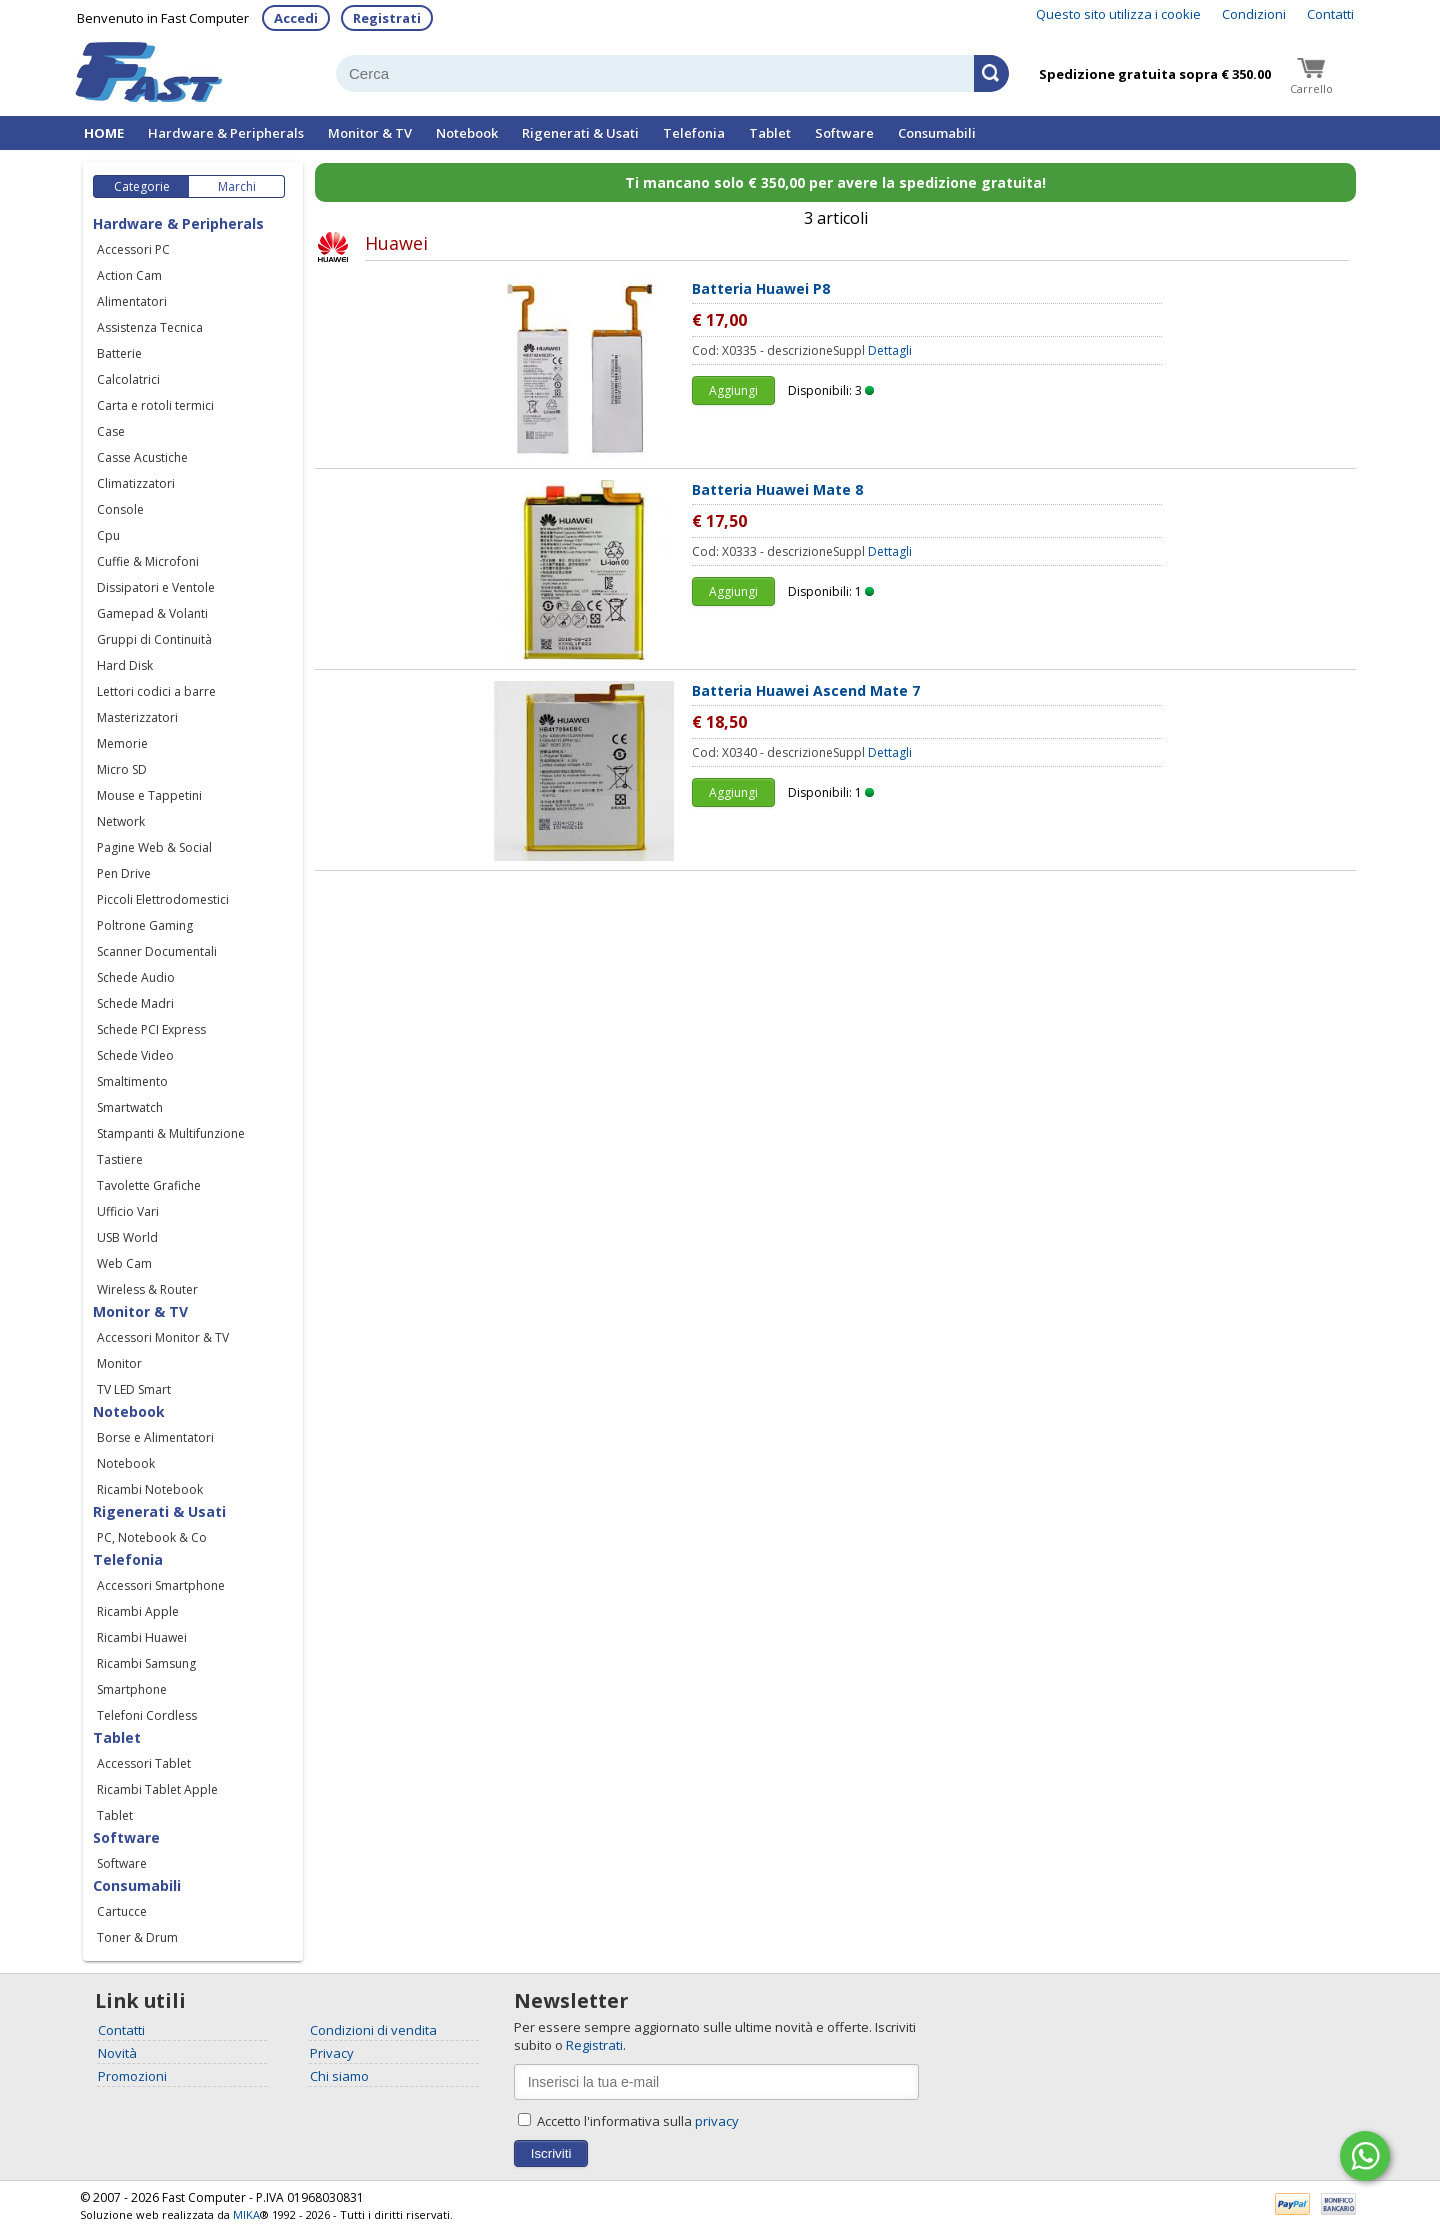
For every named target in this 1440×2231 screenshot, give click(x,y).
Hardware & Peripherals (226, 133)
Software (844, 133)
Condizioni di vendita (373, 2030)
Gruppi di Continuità (154, 639)
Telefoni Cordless (147, 1715)
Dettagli (890, 350)
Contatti (1330, 14)
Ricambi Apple (138, 1611)
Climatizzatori (136, 483)
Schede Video (135, 1055)
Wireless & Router (147, 1289)
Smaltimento (132, 1081)
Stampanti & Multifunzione (171, 1133)
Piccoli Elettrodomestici (163, 899)
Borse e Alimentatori (155, 1437)
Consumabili (937, 133)
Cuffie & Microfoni (148, 561)
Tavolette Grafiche (149, 1185)
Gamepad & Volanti (152, 613)
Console (120, 509)
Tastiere (120, 1159)
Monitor (119, 1363)
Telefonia (694, 133)
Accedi (296, 18)
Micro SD (122, 769)
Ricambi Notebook (150, 1489)
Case (111, 431)
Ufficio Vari (128, 1211)
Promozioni (132, 2076)
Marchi (237, 186)
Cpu (108, 535)
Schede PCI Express (151, 1029)
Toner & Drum (137, 1937)
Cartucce (122, 1911)
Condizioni (1254, 14)
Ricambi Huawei (142, 1637)
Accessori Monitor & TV (163, 1337)
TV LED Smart (134, 1389)
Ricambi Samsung (146, 1663)
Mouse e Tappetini (149, 795)
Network (121, 821)
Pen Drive (124, 873)
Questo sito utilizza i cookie (1118, 14)
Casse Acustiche (142, 457)
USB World (127, 1237)
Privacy (332, 2053)
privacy (717, 2121)
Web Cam (124, 1263)
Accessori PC (133, 249)
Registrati (387, 18)
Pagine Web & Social (154, 847)
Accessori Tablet (144, 1763)
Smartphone (132, 1689)
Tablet (770, 133)
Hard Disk (125, 665)
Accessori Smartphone (161, 1585)
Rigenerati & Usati (580, 133)
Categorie (142, 186)
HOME (104, 133)
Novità (117, 2053)
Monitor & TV (370, 133)
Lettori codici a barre (156, 691)
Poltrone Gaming (145, 925)
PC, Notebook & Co (152, 1537)
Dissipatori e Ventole (156, 587)
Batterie (119, 353)
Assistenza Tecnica (150, 327)
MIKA (246, 2214)
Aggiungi (733, 390)
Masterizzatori (137, 717)
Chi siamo (339, 2076)
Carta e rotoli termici (155, 405)
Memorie (122, 743)
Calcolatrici (128, 379)
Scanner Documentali (157, 951)
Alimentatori (132, 301)
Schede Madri (135, 1003)
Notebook (467, 133)
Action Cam (129, 275)
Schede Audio (136, 977)
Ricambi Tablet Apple (157, 1789)
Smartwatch (130, 1107)
